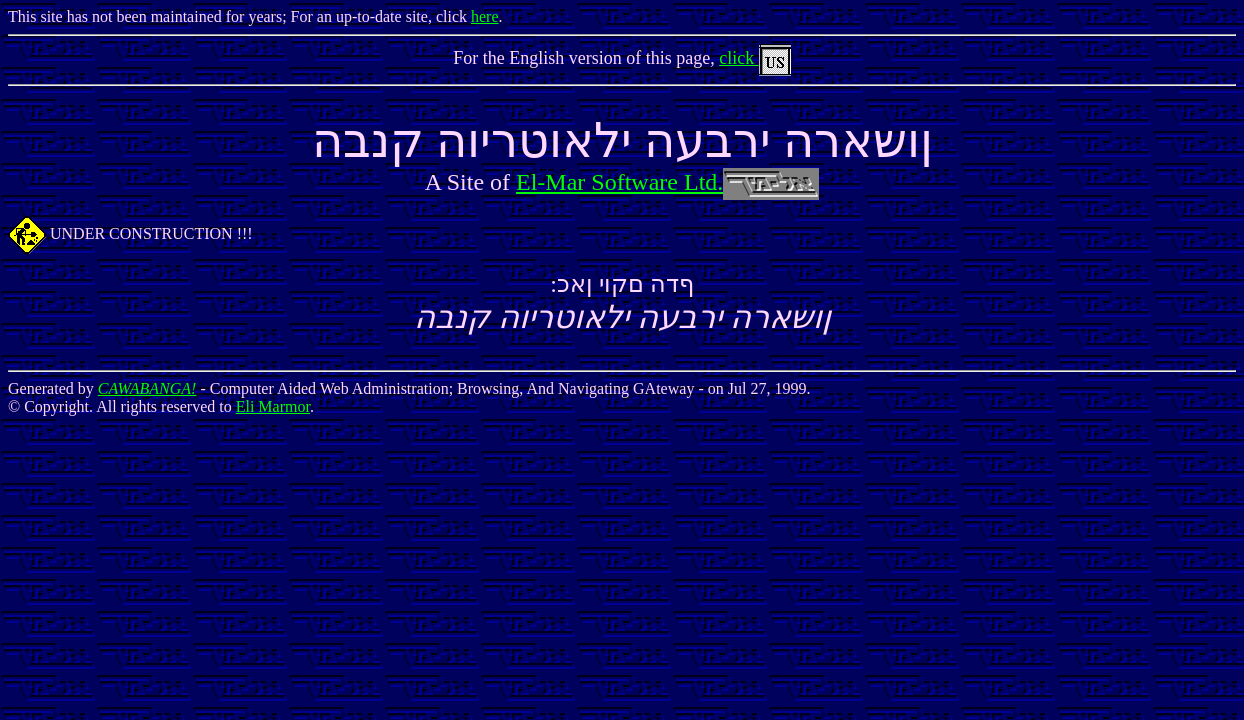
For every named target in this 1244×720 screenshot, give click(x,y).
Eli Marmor (273, 406)
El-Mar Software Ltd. (667, 182)
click (754, 58)
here (485, 16)
